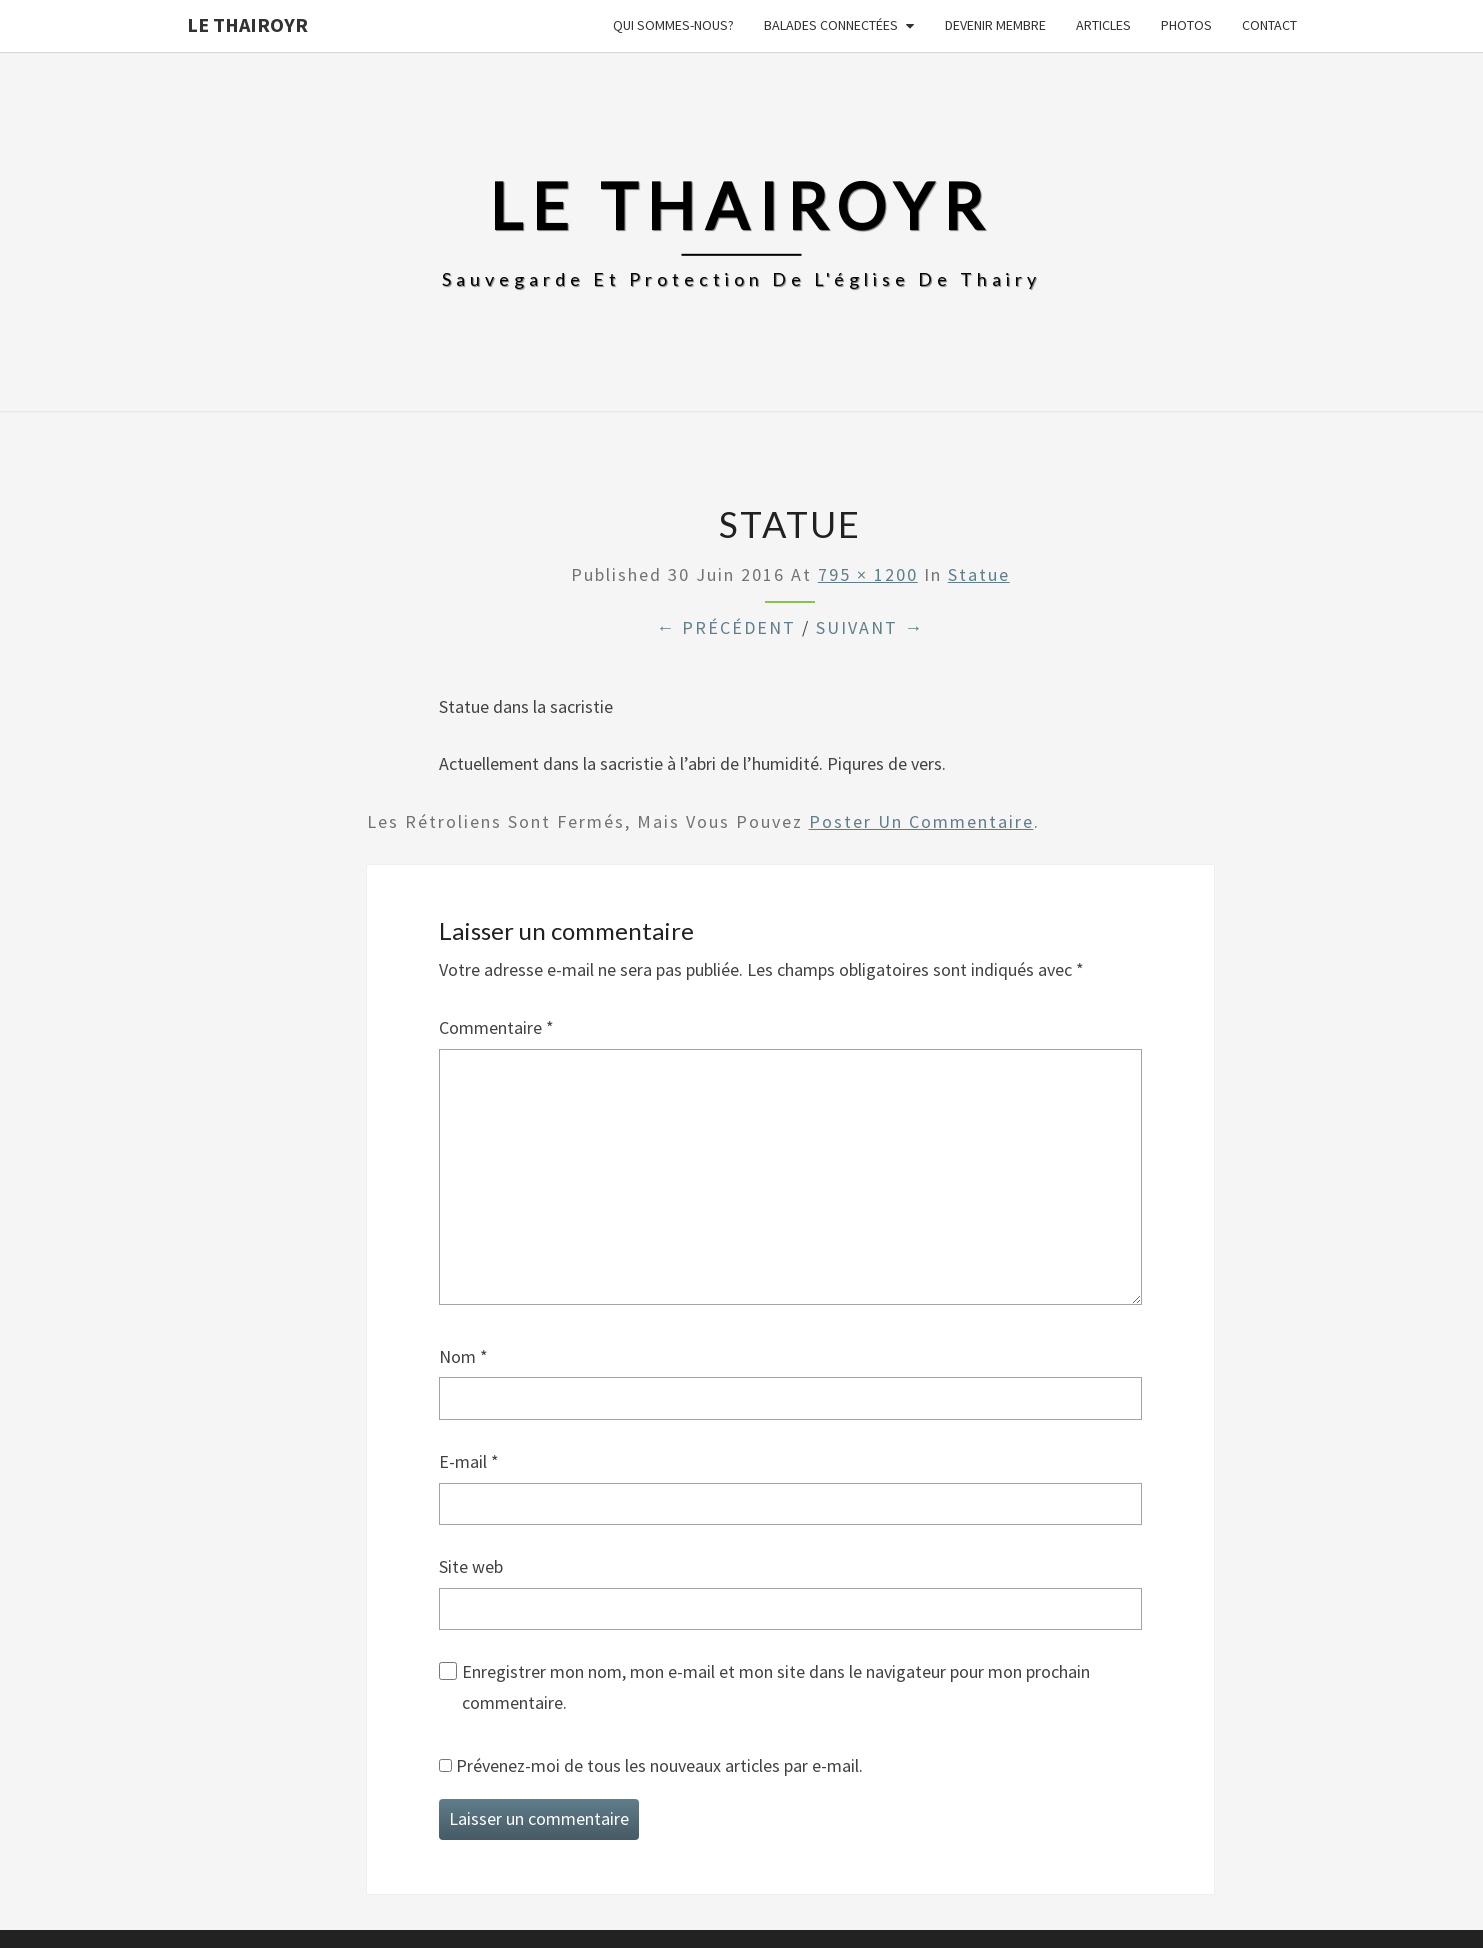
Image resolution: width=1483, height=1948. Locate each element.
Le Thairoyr (247, 24)
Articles (1103, 25)
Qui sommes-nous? (673, 25)
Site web (471, 1566)
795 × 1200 (868, 574)
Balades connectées (831, 25)
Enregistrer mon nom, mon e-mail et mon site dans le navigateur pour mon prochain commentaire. (776, 1687)
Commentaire (496, 1027)
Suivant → (870, 627)
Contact (1269, 25)
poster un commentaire (921, 821)
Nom (463, 1356)
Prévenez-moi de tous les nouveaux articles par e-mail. (659, 1765)
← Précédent (726, 627)
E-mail (469, 1461)
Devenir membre (995, 25)
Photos (1186, 25)
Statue (979, 574)
